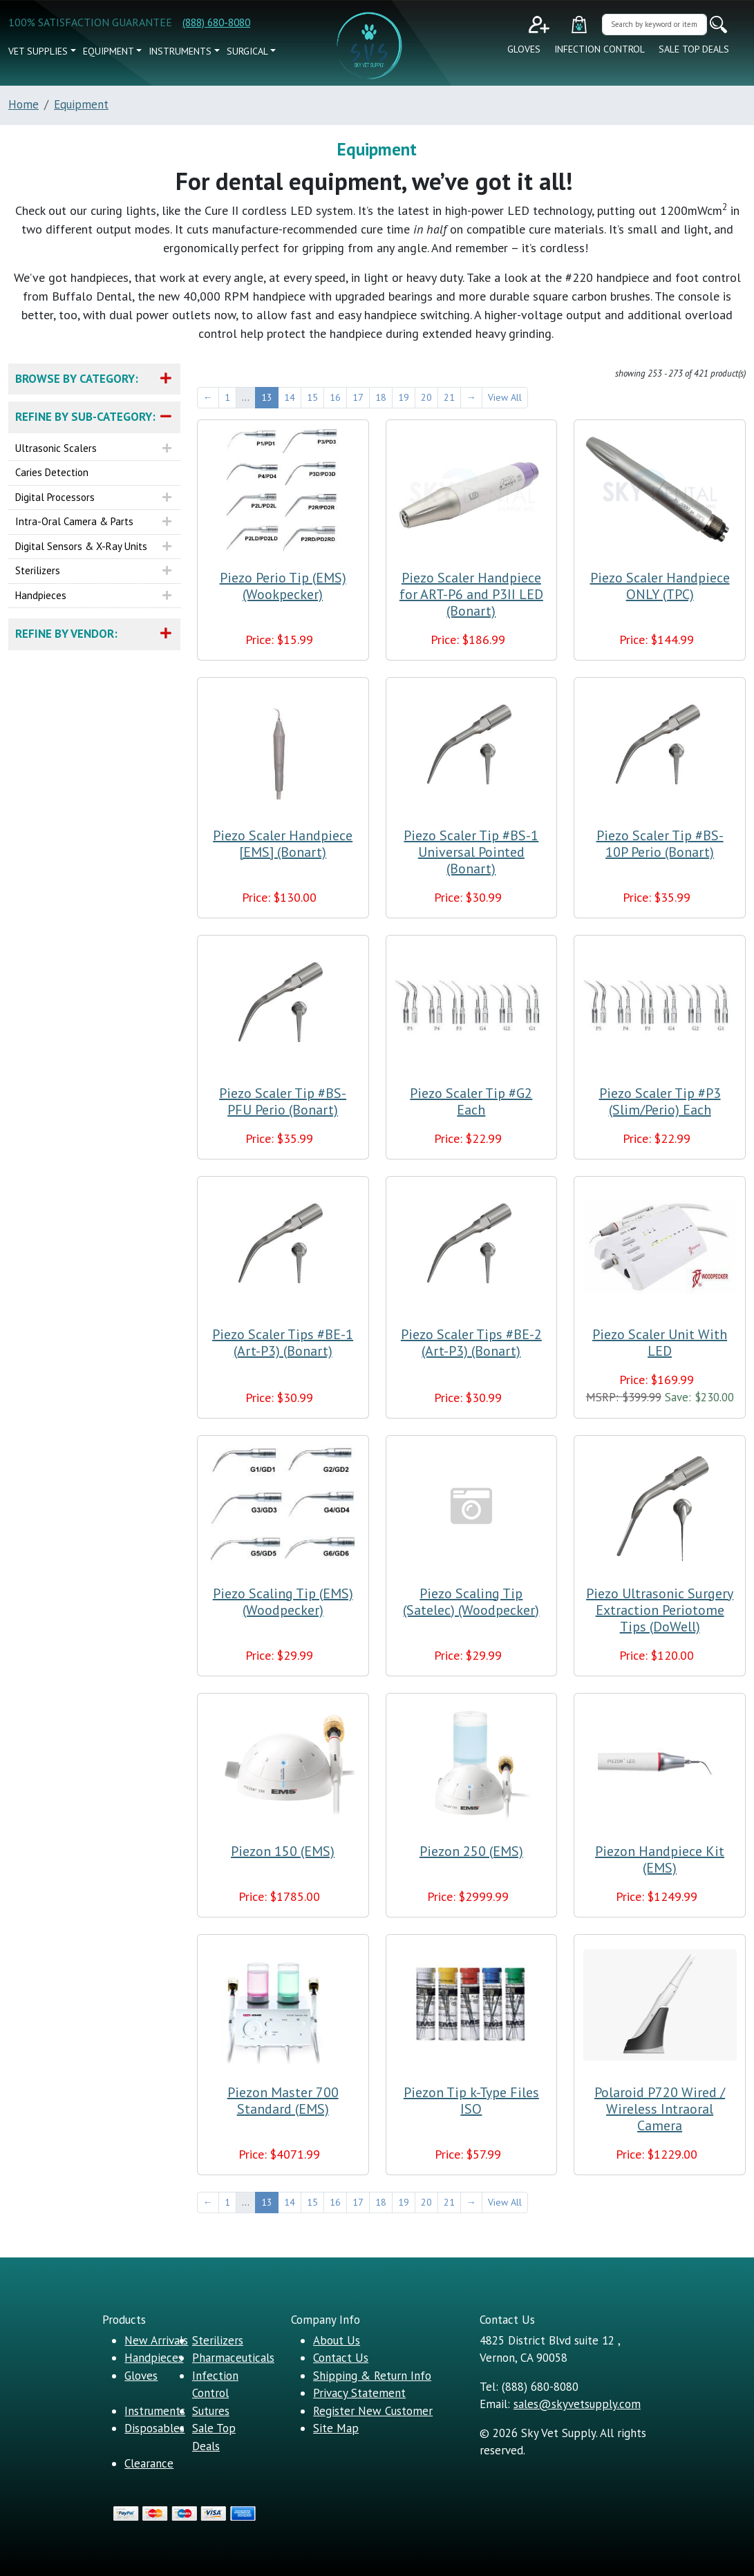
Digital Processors (55, 497)
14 (289, 397)
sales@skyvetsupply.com (577, 2404)
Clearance (148, 2463)
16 (335, 397)
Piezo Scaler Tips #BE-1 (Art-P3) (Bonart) (282, 1342)
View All (505, 397)
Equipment (108, 51)
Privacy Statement (359, 2392)
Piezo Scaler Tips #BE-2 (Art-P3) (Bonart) (471, 1342)
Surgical (247, 51)
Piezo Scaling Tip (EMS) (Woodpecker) (283, 1601)
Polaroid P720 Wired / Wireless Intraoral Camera (659, 2108)
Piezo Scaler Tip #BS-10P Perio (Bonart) (660, 843)
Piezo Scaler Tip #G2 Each (471, 1101)
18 (380, 397)
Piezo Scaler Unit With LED (659, 1342)
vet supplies (38, 51)
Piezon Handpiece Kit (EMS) (659, 1859)
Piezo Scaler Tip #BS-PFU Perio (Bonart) (282, 1101)
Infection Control (599, 49)
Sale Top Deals (694, 49)
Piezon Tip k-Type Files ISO (471, 2100)
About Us (336, 2340)
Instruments (180, 51)
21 (449, 397)
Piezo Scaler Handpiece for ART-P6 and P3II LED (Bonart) (471, 594)
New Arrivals (156, 2340)
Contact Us (340, 2357)
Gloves (523, 49)
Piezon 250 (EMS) (471, 1851)
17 (358, 397)
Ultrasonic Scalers (56, 448)
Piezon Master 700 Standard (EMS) (283, 2100)
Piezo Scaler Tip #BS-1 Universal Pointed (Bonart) (471, 852)
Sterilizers (37, 570)
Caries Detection (51, 472)
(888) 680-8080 (216, 22)
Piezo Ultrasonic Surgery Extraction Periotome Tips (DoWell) (659, 1610)
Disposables (154, 2428)
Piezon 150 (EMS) (282, 1851)
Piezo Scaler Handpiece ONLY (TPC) (660, 586)
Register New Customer (373, 2410)
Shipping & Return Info (372, 2375)
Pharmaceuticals (233, 2357)
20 (426, 397)
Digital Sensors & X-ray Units (81, 546)
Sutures (210, 2410)
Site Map (336, 2428)
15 (312, 397)
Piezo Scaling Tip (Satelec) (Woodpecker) (471, 1601)
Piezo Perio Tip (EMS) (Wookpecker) (283, 586)
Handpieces (40, 595)
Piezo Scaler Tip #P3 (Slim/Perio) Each (660, 1101)
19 (403, 397)
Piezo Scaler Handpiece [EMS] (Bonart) (282, 843)
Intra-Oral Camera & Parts (74, 521)
